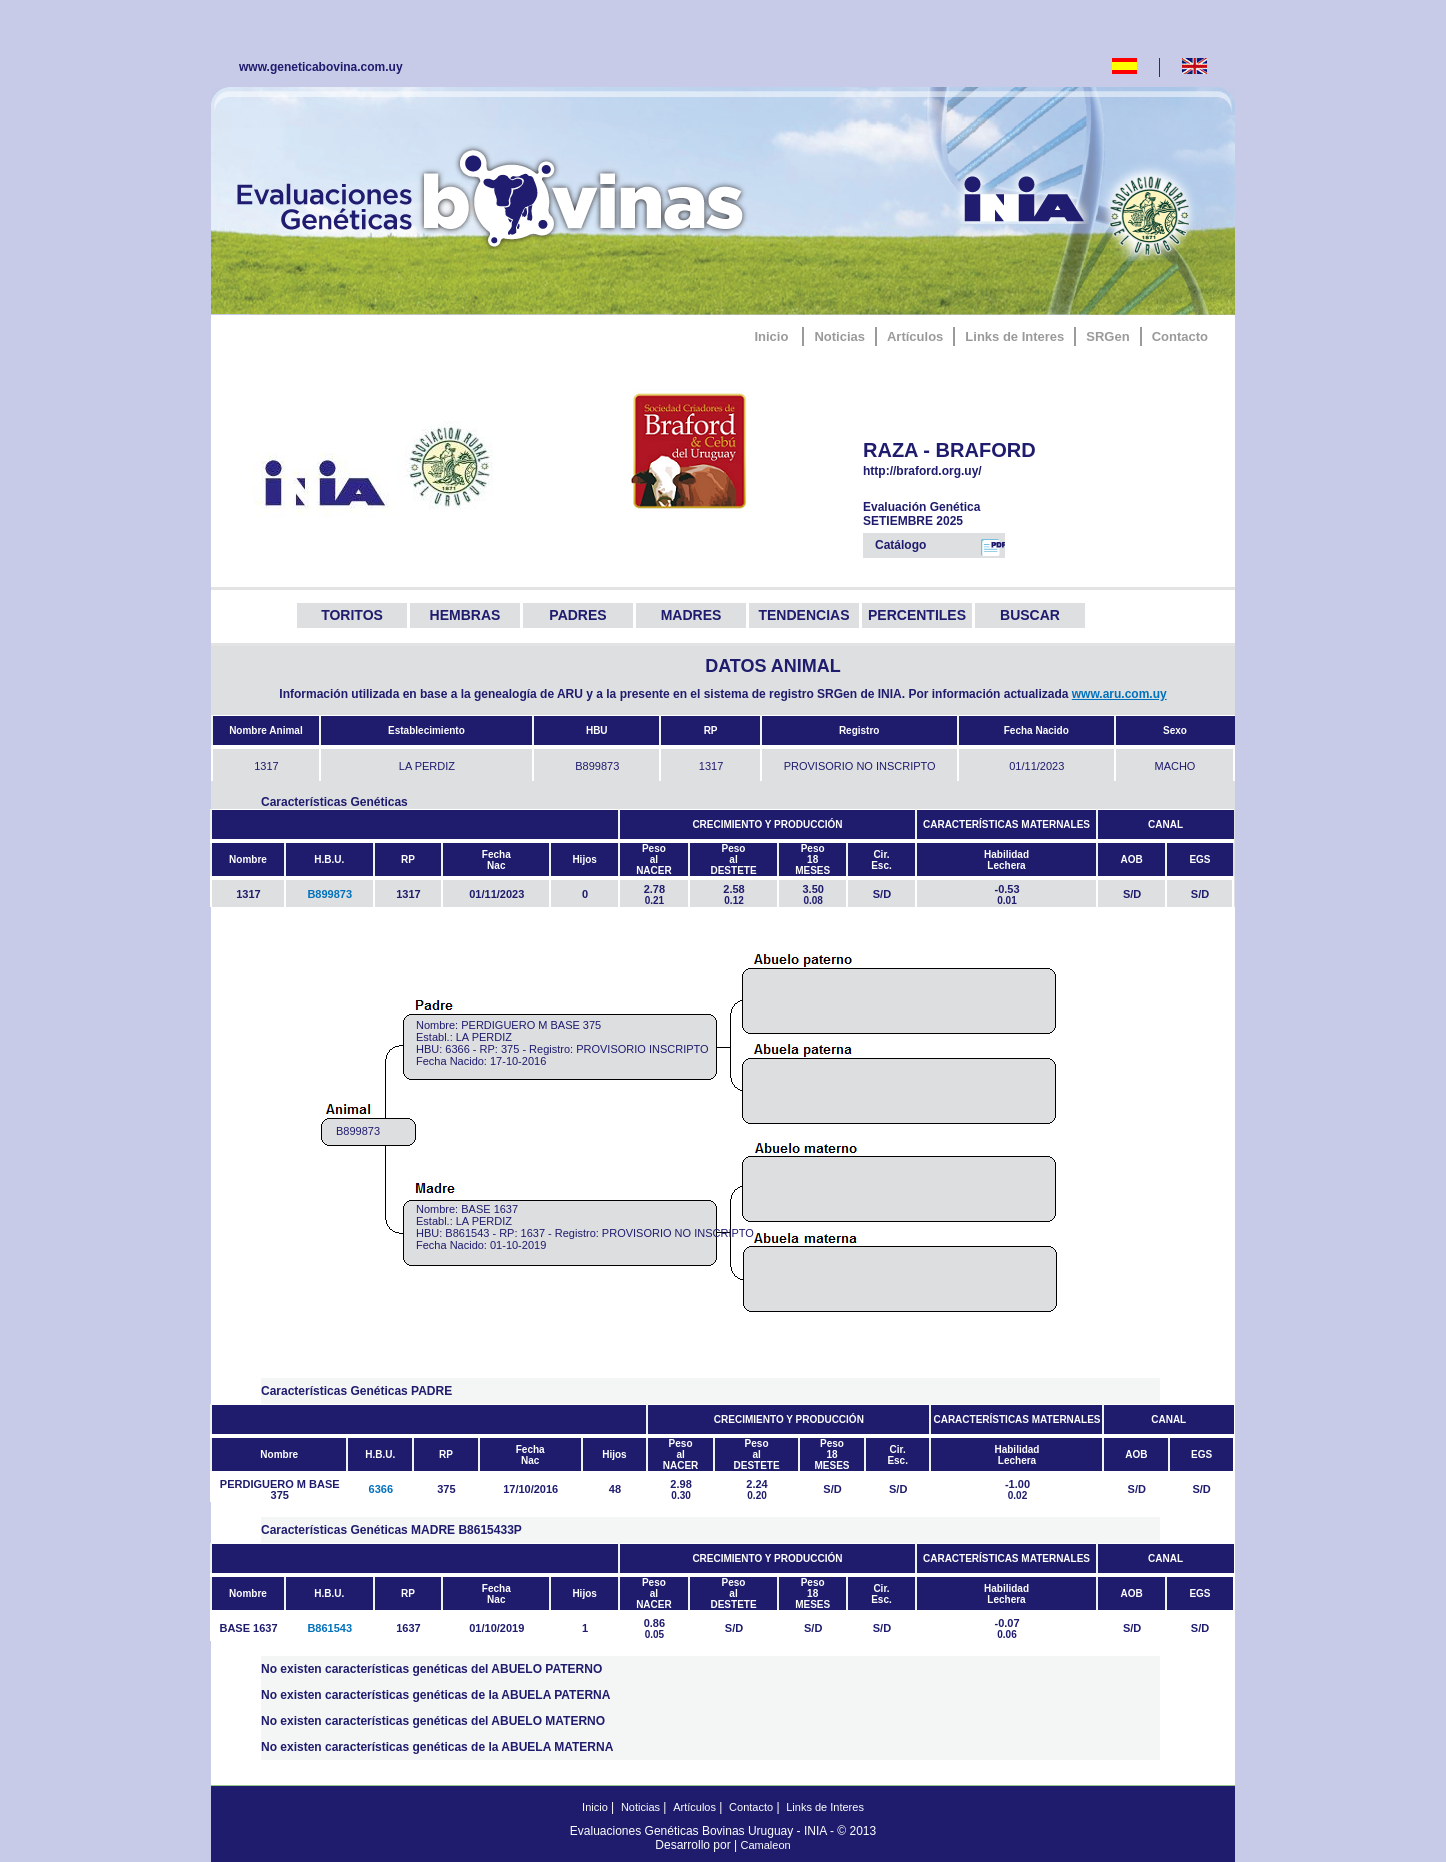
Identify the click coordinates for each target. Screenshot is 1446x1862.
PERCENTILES (917, 615)
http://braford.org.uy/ (950, 471)
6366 (381, 1489)
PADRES (577, 615)
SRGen (1107, 336)
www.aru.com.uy (1119, 694)
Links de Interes (1014, 336)
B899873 (329, 894)
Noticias (839, 336)
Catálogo (940, 547)
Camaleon (766, 1845)
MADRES (691, 615)
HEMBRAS (465, 615)
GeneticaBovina (495, 195)
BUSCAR (1030, 615)
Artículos (915, 336)
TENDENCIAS (803, 615)
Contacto (1180, 336)
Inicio (771, 336)
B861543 (329, 1628)
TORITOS (352, 615)
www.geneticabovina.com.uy (321, 67)
